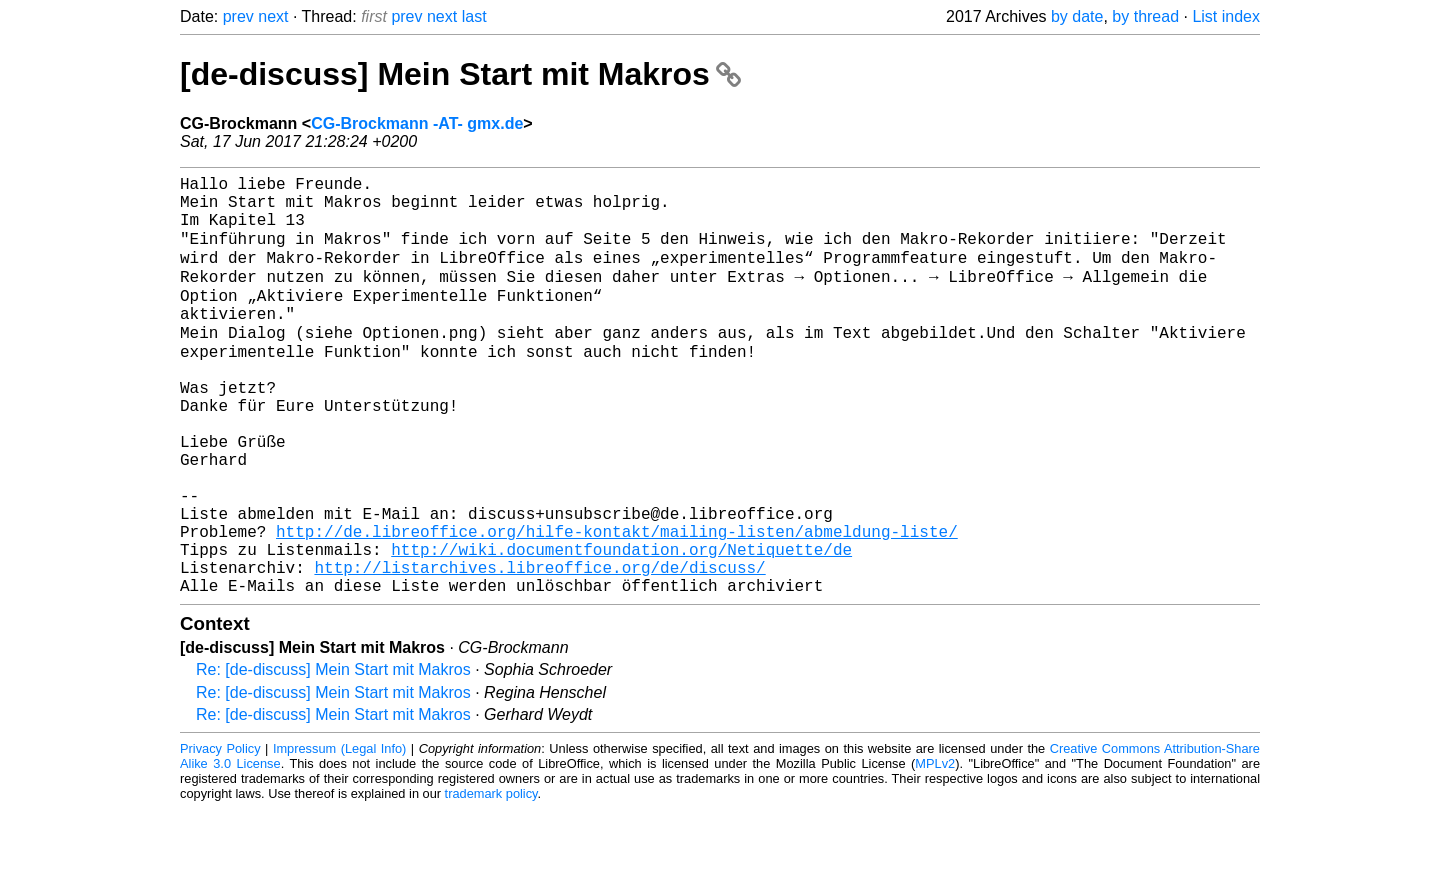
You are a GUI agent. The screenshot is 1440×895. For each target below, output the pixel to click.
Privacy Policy (220, 834)
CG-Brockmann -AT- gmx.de (417, 123)
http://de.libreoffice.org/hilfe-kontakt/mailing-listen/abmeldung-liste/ (617, 605)
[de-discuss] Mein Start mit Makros (460, 74)
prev (238, 16)
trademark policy (491, 879)
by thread (1145, 16)
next (273, 16)
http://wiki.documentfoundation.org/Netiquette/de (621, 627)
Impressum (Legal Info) (339, 834)
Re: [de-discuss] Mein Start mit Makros (333, 755)
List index (1226, 16)
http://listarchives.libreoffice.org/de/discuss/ (539, 649)
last (474, 16)
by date (1077, 16)
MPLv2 (935, 849)
